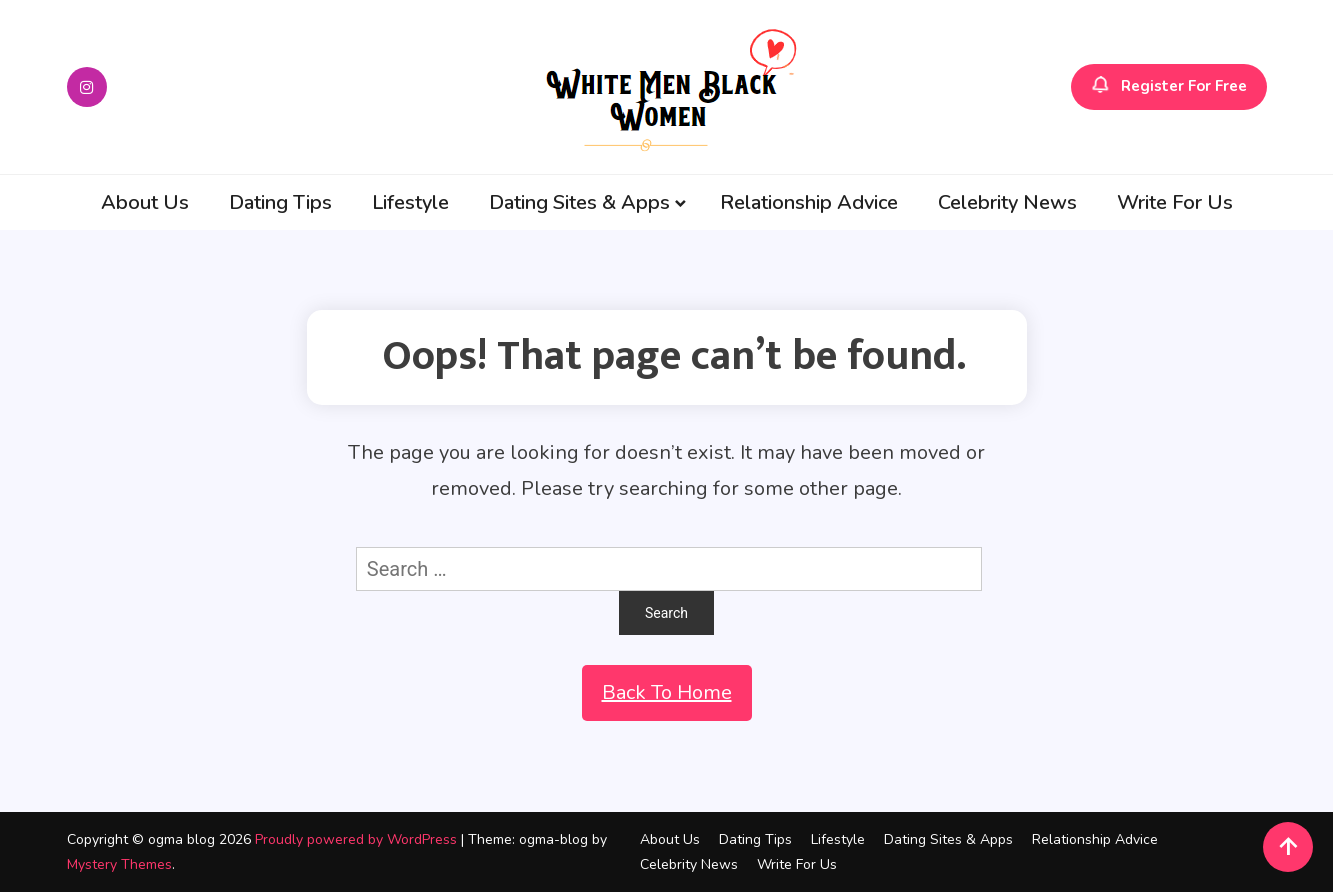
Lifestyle (410, 202)
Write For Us (1175, 202)
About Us (145, 202)
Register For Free (1169, 87)
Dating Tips (280, 202)
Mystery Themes (119, 864)
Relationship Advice (809, 202)
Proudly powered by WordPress (358, 839)
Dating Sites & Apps (579, 202)
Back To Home (667, 692)
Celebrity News (1007, 202)
